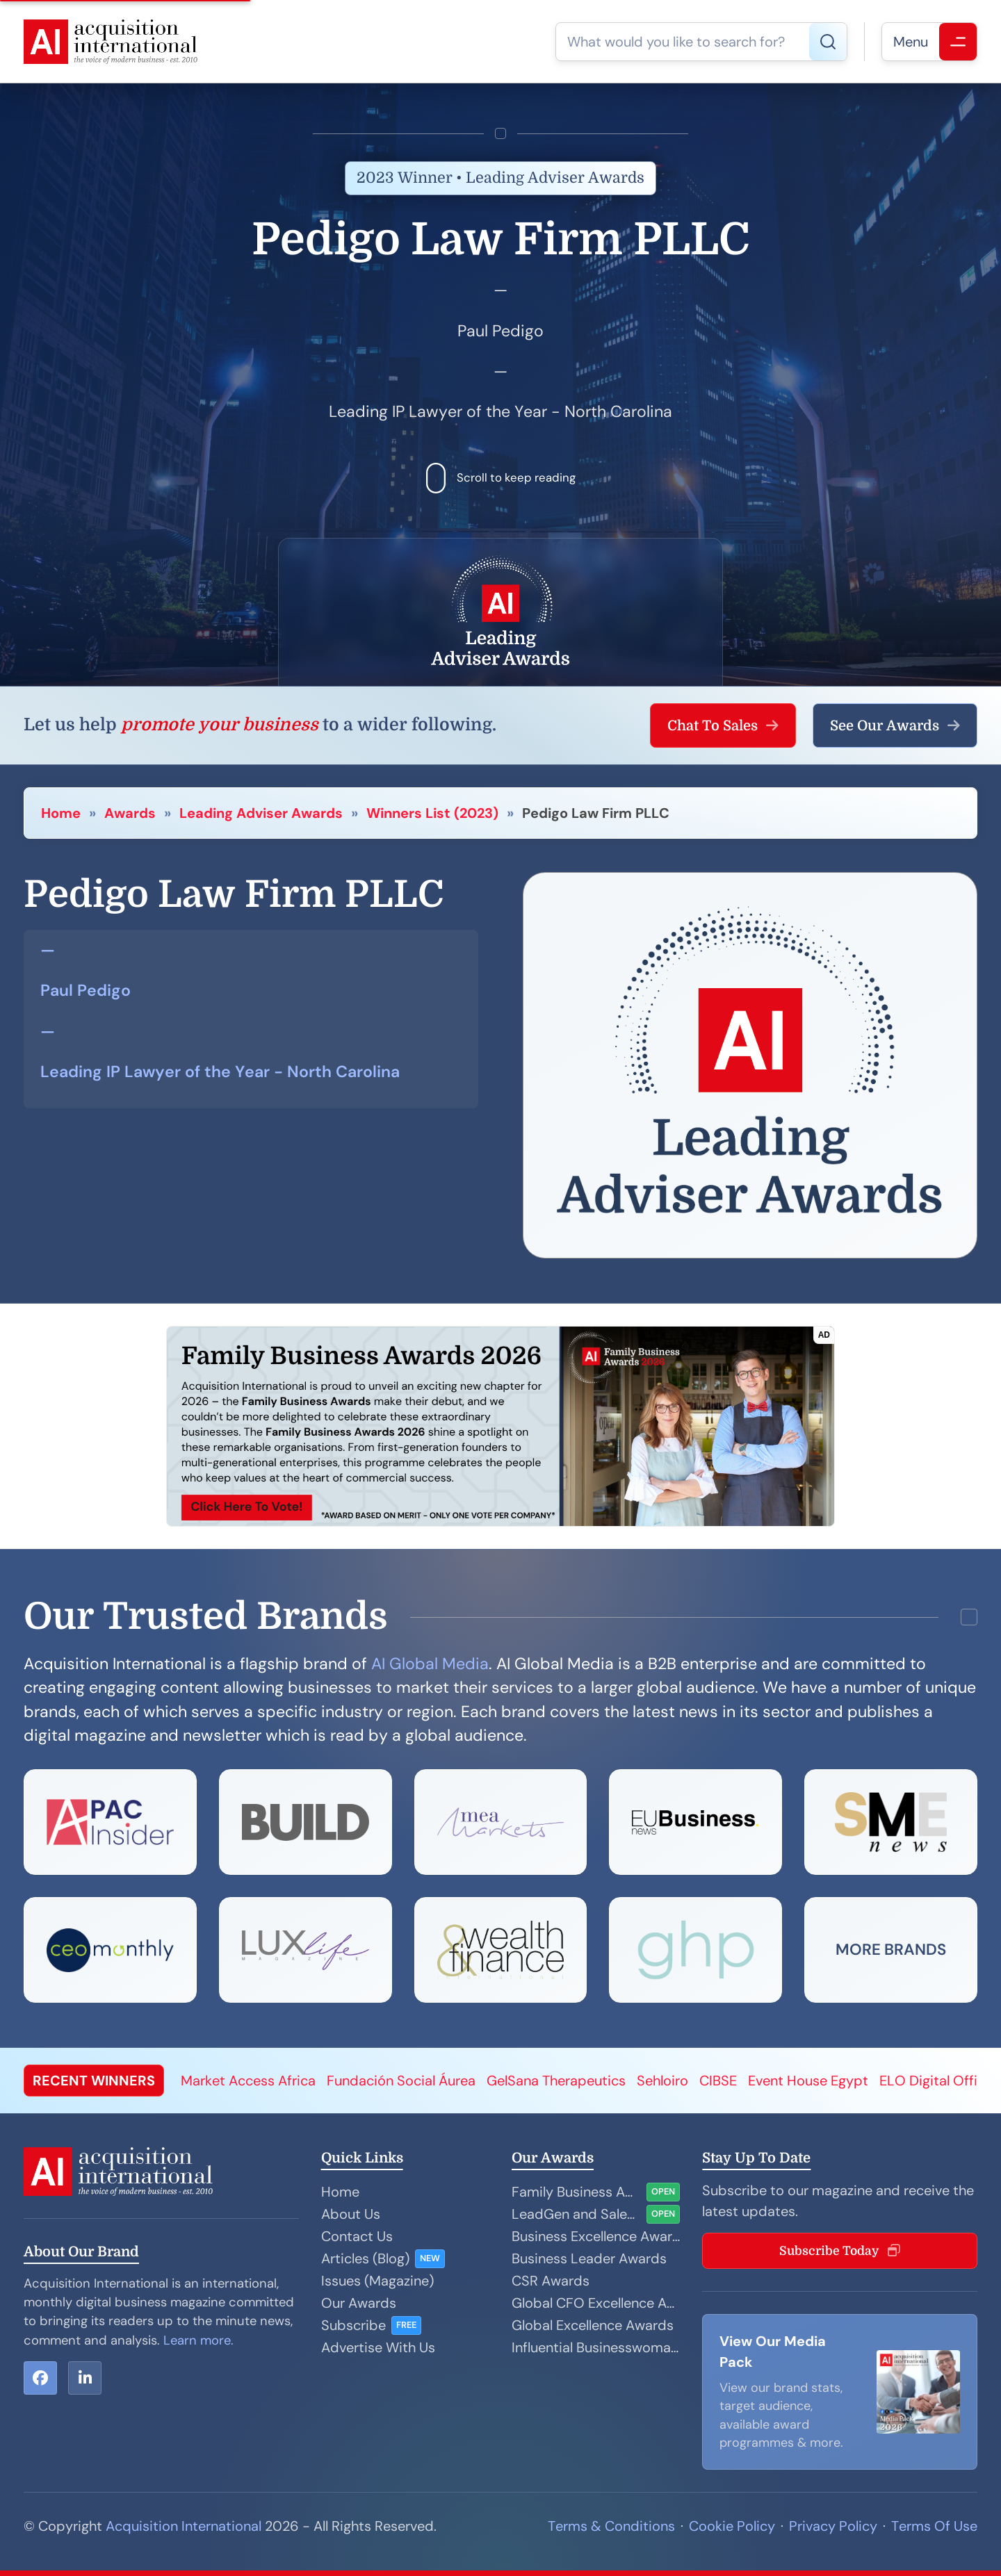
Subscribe (353, 2325)
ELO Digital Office (936, 2081)
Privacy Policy (833, 2526)
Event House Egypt (808, 2081)
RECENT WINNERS (94, 2081)
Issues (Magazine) (377, 2281)
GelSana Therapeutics (556, 2081)
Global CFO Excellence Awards (596, 2303)
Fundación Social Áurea (401, 2081)
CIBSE (718, 2081)
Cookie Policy (732, 2526)
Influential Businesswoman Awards (596, 2347)
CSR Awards (550, 2281)
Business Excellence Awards (596, 2236)
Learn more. (198, 2340)
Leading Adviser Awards (261, 813)
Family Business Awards (576, 2192)
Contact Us (357, 2236)
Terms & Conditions (611, 2526)
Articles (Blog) (365, 2258)
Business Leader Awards (589, 2258)
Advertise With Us (378, 2347)
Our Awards (358, 2303)
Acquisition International (183, 2526)
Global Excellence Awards (593, 2325)
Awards (130, 813)
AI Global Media (430, 1663)
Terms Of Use (934, 2526)
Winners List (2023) (432, 813)
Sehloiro (662, 2081)
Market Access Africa (248, 2081)
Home (61, 813)
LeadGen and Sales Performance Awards (576, 2214)
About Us (350, 2214)
